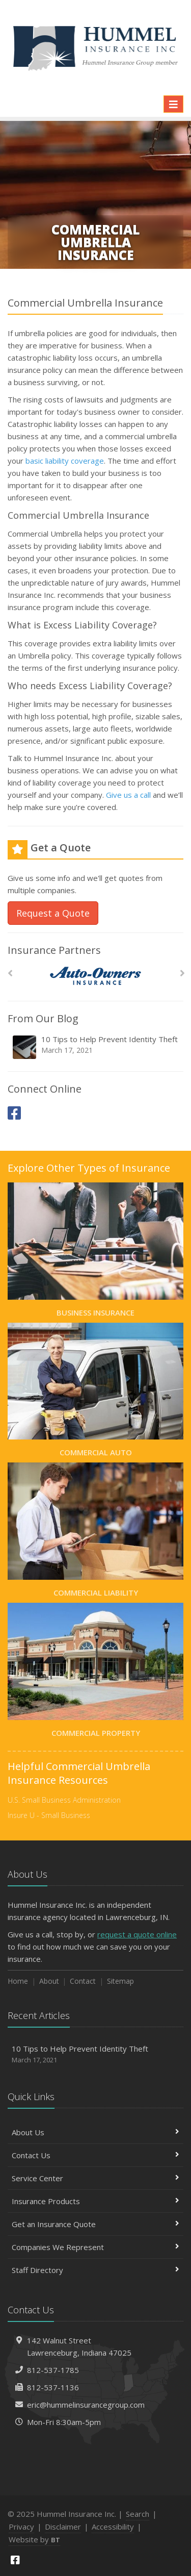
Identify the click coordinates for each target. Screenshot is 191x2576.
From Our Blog (43, 1018)
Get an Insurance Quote (95, 2224)
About (49, 1981)
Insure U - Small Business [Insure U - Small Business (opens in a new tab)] (49, 1815)
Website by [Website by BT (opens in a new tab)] (34, 2539)
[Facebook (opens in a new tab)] (14, 1112)
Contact (83, 1981)
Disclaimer (63, 2526)
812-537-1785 (53, 2370)
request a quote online (137, 1934)
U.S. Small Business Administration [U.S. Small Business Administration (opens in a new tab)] (64, 1800)
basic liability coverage (64, 461)
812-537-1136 (53, 2387)
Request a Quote (53, 913)
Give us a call (128, 795)
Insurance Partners (54, 950)
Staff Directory (95, 2270)
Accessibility (113, 2526)
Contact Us (95, 2155)
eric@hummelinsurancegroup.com (86, 2405)
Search (137, 2514)
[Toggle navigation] (173, 104)
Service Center (95, 2178)
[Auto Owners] (95, 976)
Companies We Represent (95, 2247)
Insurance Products (95, 2201)
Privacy (21, 2526)
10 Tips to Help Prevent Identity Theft (96, 1047)
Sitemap (120, 1981)
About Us (95, 2132)
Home (18, 1981)
